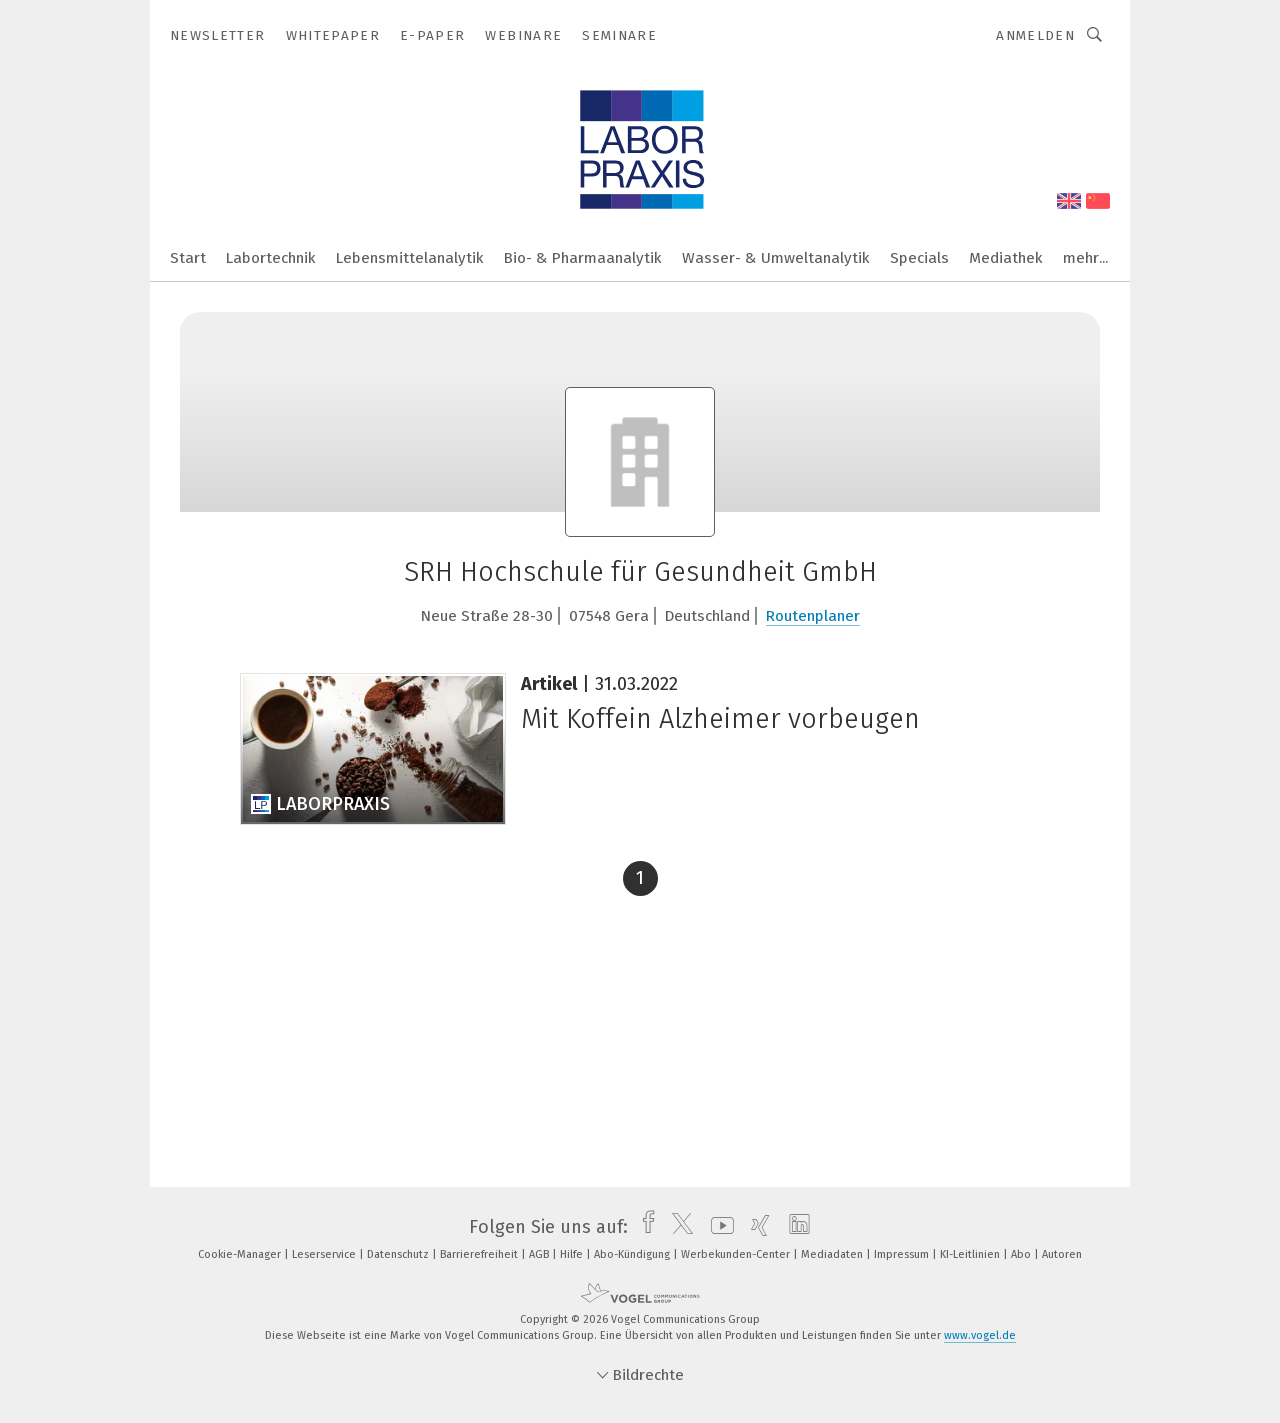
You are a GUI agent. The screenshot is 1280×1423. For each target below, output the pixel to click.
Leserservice (325, 1254)
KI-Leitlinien (971, 1254)
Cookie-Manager (241, 1254)
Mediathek (1006, 258)
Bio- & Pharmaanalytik (583, 258)
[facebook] (643, 1227)
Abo (1022, 1254)
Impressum (903, 1254)
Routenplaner (813, 616)
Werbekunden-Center (737, 1254)
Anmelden (1035, 35)
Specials (919, 258)
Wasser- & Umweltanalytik (776, 258)
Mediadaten (833, 1254)
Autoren (1062, 1254)
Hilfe (573, 1254)
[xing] (755, 1227)
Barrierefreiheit (480, 1254)
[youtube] (717, 1227)
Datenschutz (399, 1254)
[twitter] (677, 1227)
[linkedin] (794, 1227)
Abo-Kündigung (633, 1254)
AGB (540, 1254)
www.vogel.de (980, 1335)
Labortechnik (271, 258)
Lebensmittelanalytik (410, 258)
